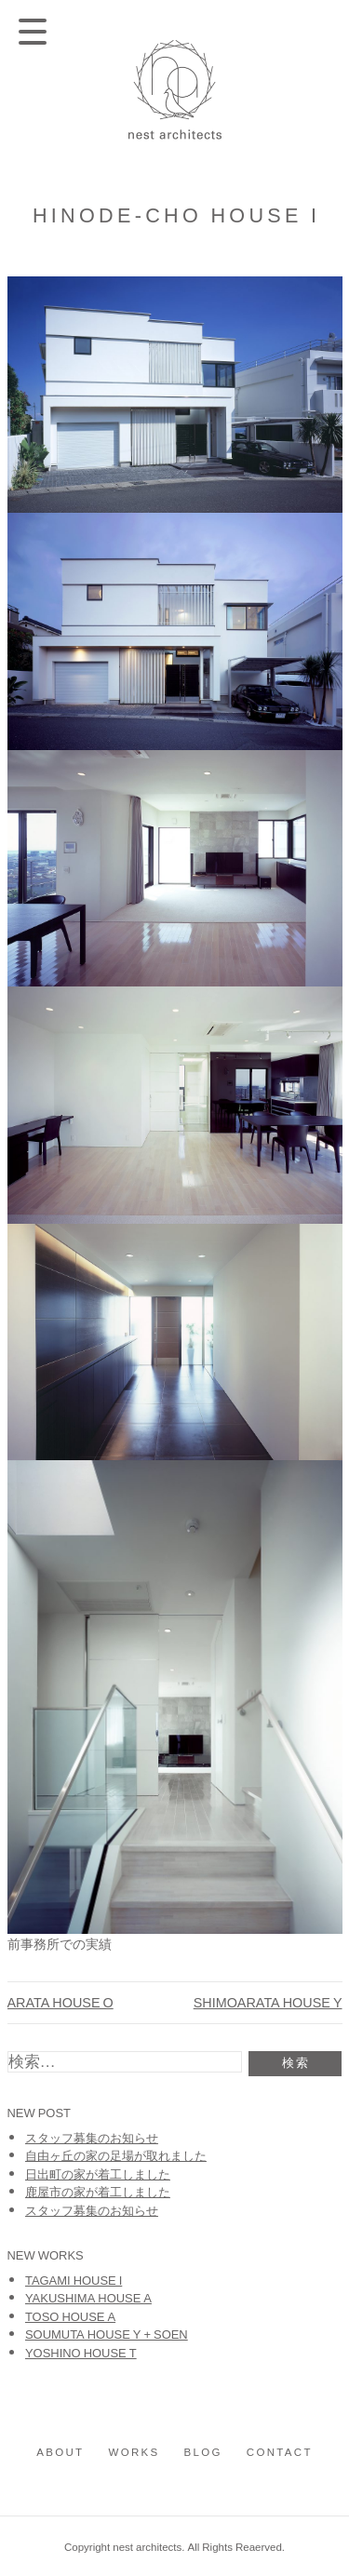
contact (280, 2452)
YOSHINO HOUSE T (81, 2352)
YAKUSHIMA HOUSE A (88, 2297)
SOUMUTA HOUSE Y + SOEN (106, 2333)
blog (203, 2452)
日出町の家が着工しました (97, 2173)
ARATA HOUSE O (60, 2002)
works (133, 2452)
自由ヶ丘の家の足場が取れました (116, 2155)
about (60, 2452)
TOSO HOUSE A (70, 2316)
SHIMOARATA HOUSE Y (268, 2002)
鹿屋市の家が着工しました (97, 2191)
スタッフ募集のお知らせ (91, 2137)
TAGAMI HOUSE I (73, 2279)
